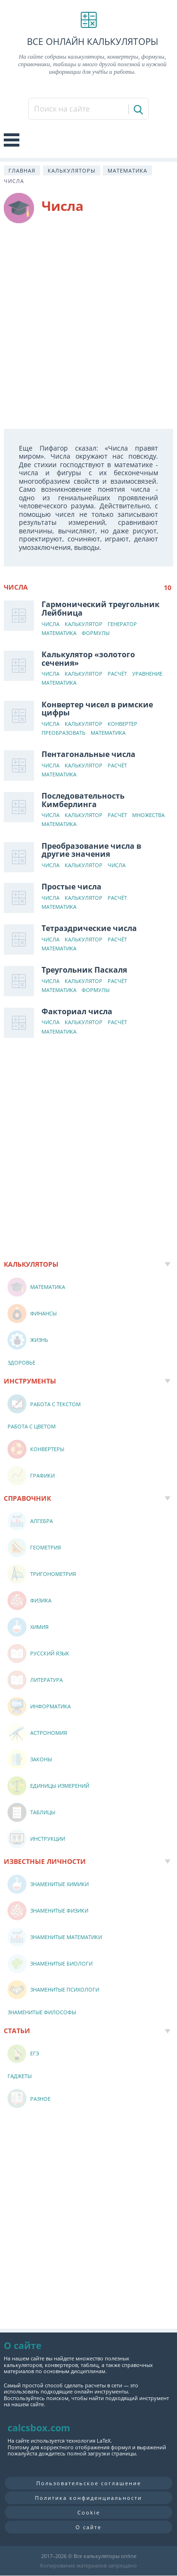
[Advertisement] (88, 326)
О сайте (88, 2527)
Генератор (122, 624)
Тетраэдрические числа (89, 928)
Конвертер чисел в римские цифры (97, 708)
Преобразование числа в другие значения (91, 850)
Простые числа (71, 886)
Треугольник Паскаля (84, 970)
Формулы (96, 633)
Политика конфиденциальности (88, 2497)
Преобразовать (63, 733)
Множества (148, 815)
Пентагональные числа (88, 754)
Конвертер (122, 724)
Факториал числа (77, 1011)
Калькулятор (83, 624)
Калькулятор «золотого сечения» (88, 658)
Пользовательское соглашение (88, 2483)
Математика (127, 170)
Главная (21, 170)
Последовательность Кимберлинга (83, 800)
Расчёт (117, 674)
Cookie (88, 2512)
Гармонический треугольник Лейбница (101, 608)
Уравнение (147, 674)
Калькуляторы (71, 170)
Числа (50, 624)
